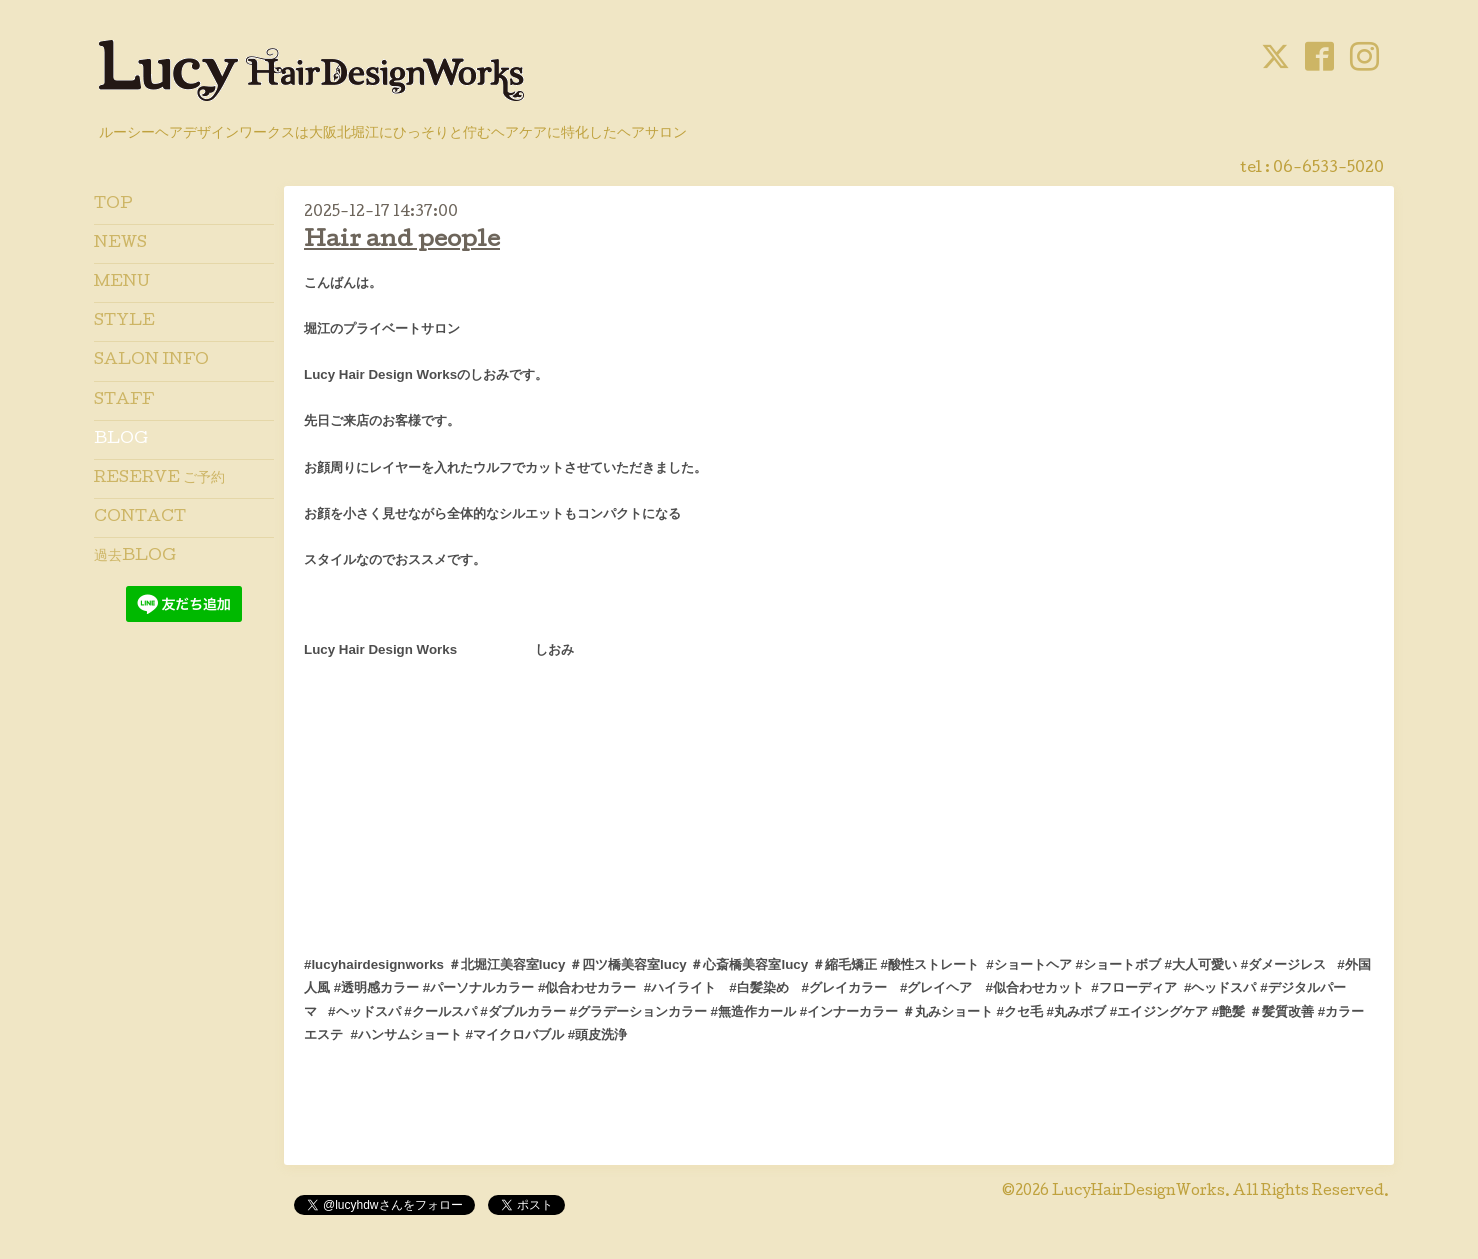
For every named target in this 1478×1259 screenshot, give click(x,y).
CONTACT (140, 518)
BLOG (121, 440)
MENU (122, 283)
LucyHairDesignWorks (1138, 1192)
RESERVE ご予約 (159, 479)
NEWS (120, 244)
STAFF (124, 401)
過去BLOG (135, 557)
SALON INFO (151, 361)
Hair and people (402, 241)
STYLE (124, 322)
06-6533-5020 (1328, 169)
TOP (113, 205)
